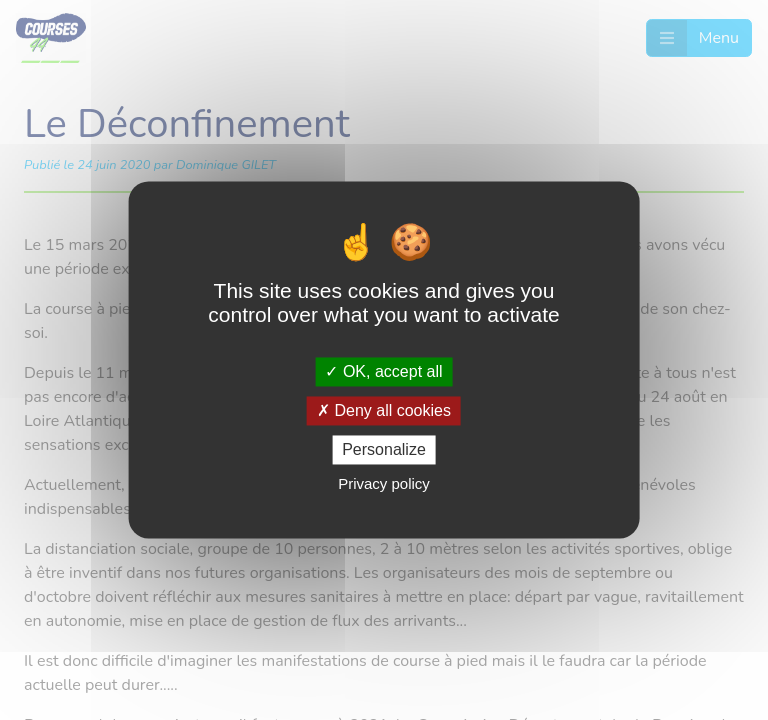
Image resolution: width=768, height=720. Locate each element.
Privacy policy (384, 484)
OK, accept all (383, 371)
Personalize (384, 449)
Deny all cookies (384, 410)
